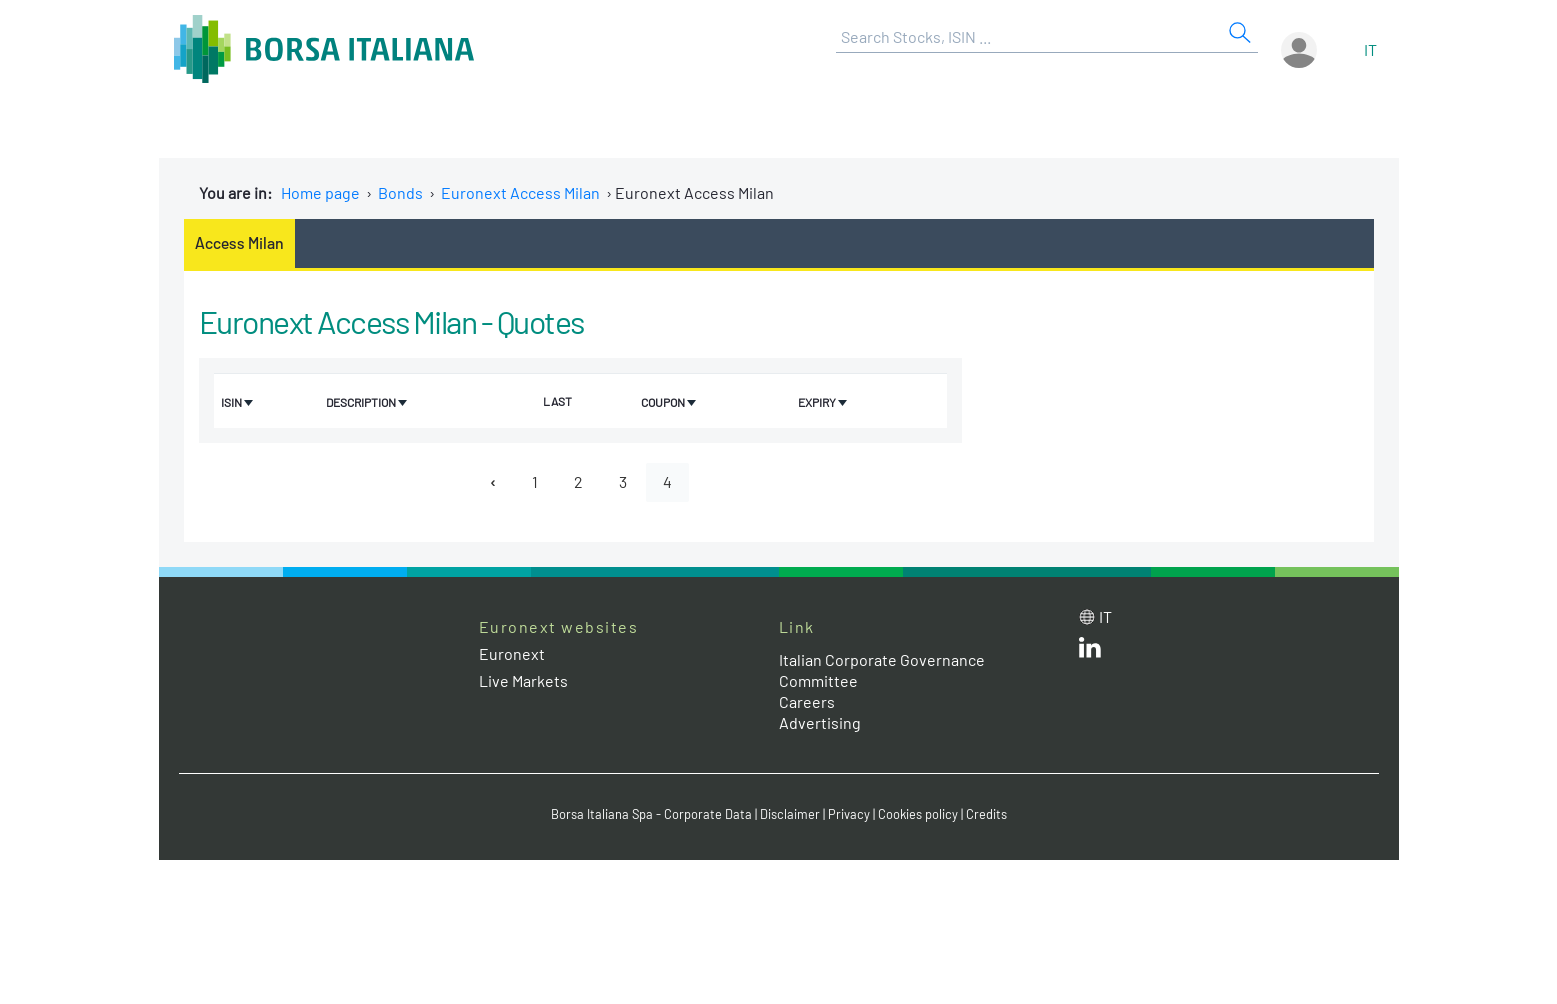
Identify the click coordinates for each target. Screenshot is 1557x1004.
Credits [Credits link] (986, 814)
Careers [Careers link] (807, 701)
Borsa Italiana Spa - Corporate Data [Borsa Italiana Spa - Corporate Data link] (651, 814)
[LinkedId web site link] (1090, 651)
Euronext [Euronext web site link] (512, 653)
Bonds (400, 192)
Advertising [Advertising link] (820, 722)
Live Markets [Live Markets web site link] (523, 680)
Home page (320, 192)
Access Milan (239, 242)
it (1370, 49)
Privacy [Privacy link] (849, 814)
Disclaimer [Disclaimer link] (790, 814)
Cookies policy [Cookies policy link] (918, 814)
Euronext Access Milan (520, 192)
